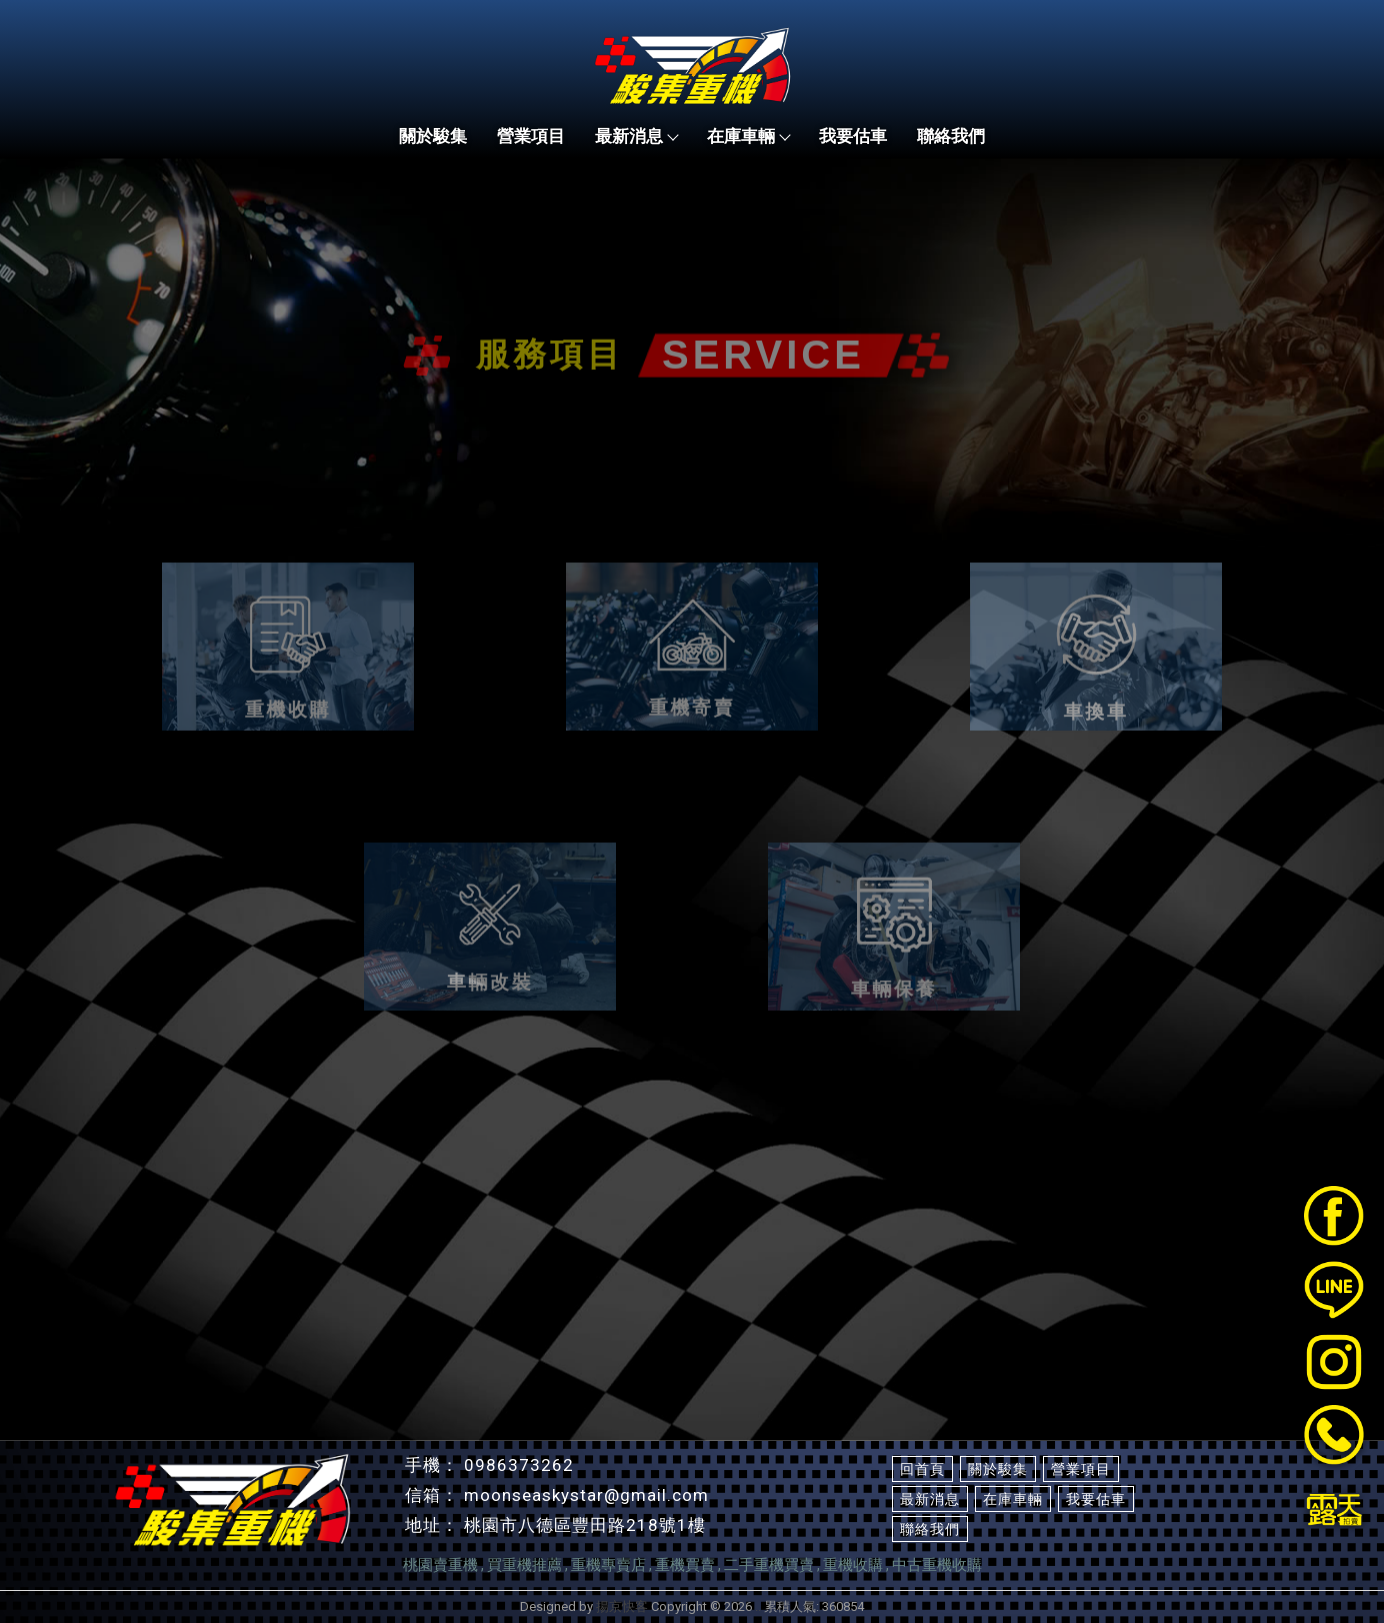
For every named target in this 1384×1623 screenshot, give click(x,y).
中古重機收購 (937, 1565)
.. (758, 1606)
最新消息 (636, 136)
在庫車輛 (748, 136)
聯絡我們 (951, 136)
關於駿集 (433, 136)
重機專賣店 (608, 1565)
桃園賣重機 (440, 1565)
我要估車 (853, 136)
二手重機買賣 (769, 1565)
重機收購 (853, 1565)
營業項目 (531, 136)
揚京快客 (622, 1606)
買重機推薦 (524, 1565)
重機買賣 (685, 1565)
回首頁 (922, 1469)
